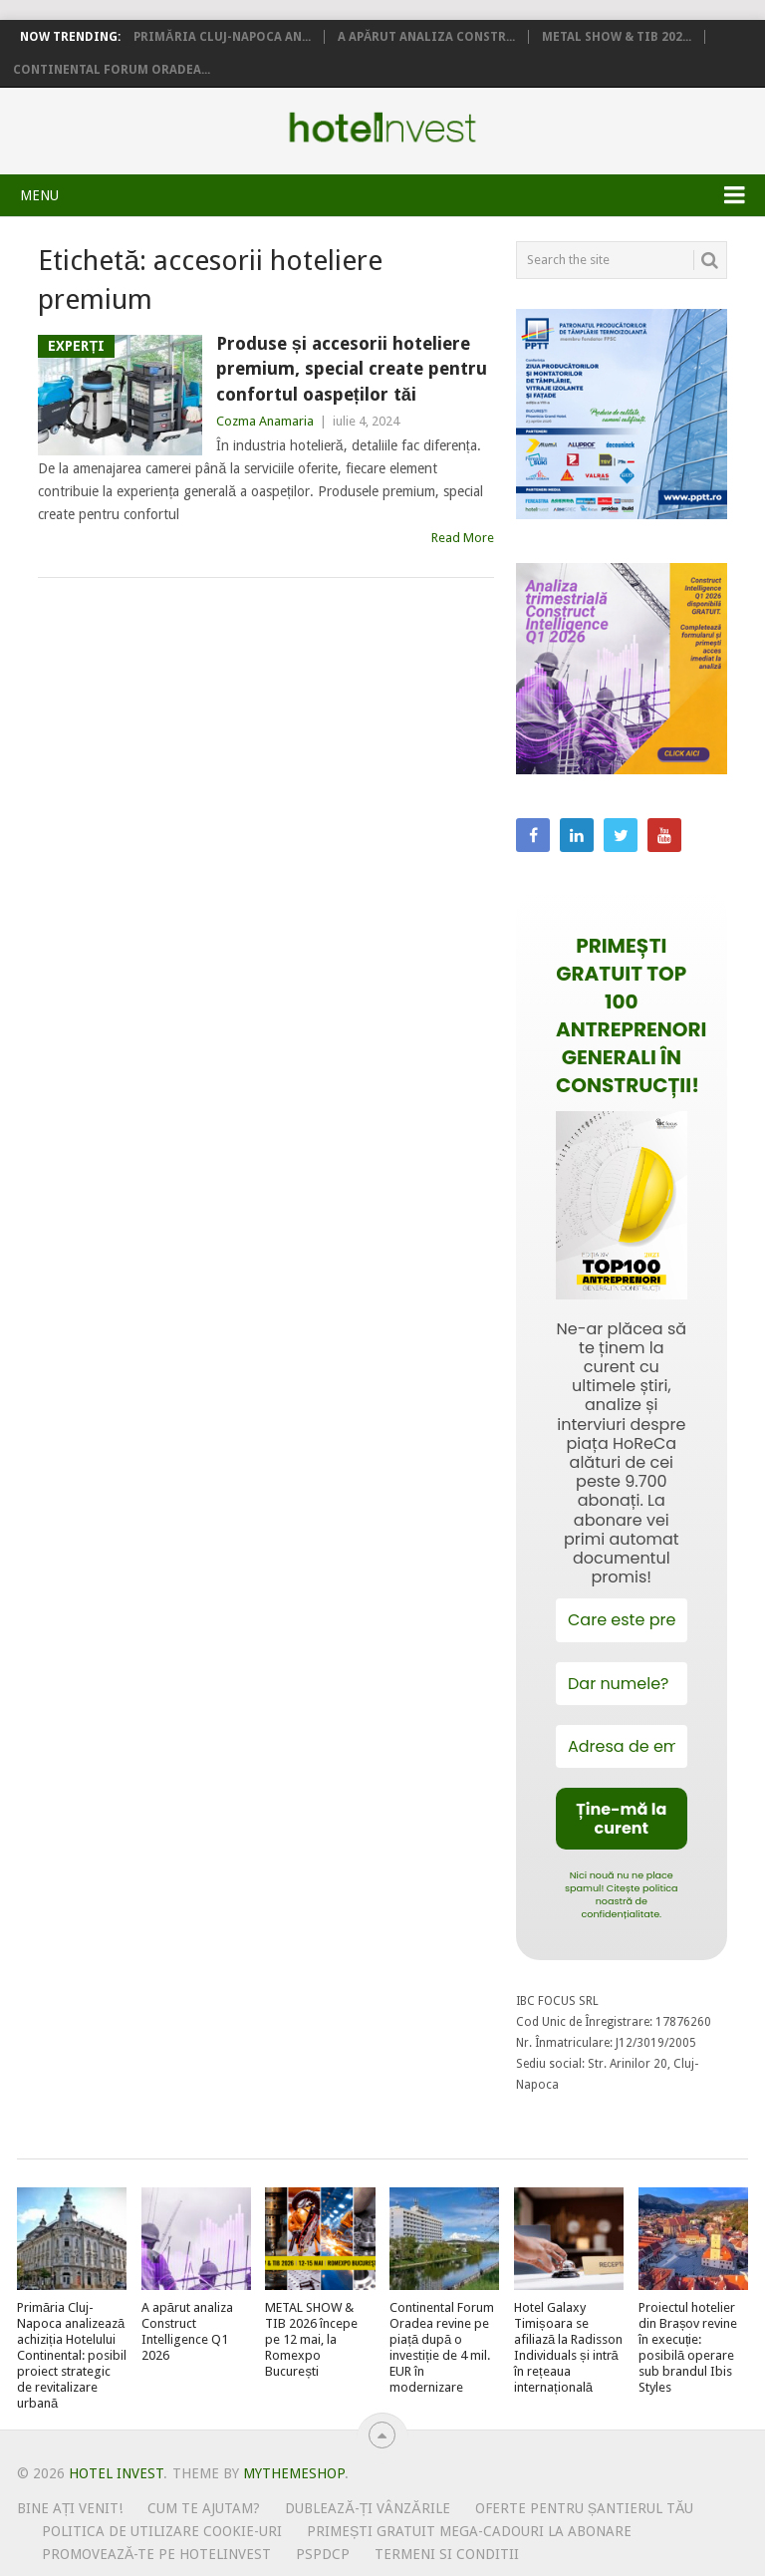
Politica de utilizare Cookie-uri (162, 2531)
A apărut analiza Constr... (427, 37)
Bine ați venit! (70, 2508)
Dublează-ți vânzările (367, 2508)
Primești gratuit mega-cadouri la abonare (469, 2531)
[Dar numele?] (621, 1683)
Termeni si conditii (447, 2554)
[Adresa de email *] (621, 1746)
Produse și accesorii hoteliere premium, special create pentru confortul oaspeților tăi (351, 368)
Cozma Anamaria (265, 421)
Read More (462, 537)
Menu (39, 195)
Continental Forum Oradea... (111, 70)
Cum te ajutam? (203, 2508)
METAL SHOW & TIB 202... (616, 37)
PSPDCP (323, 2554)
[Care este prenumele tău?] (621, 1619)
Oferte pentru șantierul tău (584, 2508)
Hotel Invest (382, 127)
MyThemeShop (294, 2473)
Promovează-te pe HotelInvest (156, 2554)
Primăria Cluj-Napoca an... (222, 37)
